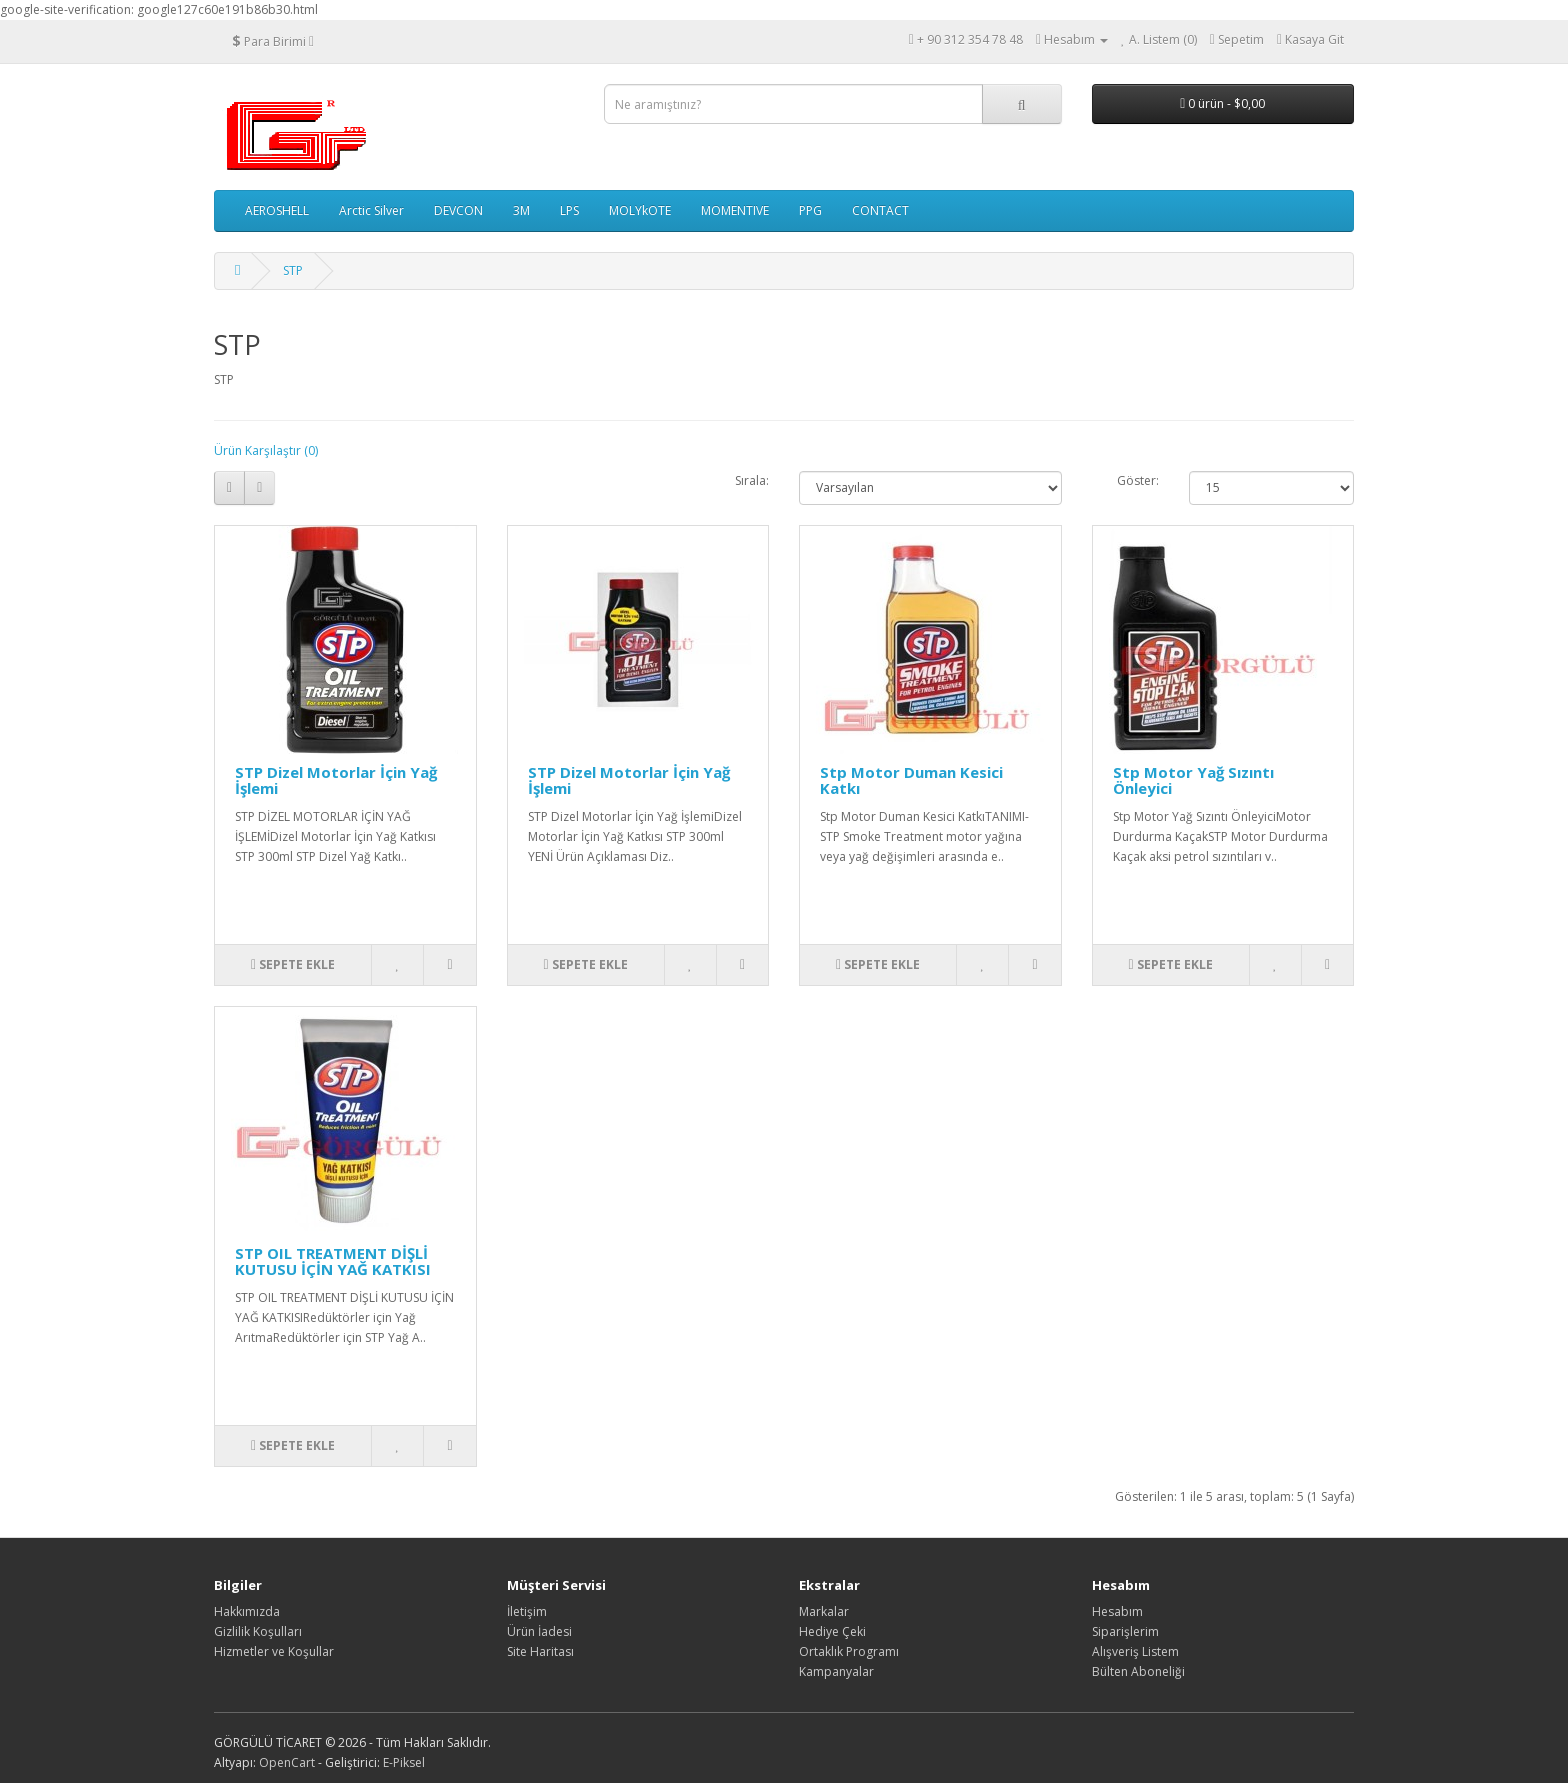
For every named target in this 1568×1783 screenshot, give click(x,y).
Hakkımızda (247, 1611)
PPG (810, 210)
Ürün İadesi (539, 1631)
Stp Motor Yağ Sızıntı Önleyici (1193, 780)
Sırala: (752, 480)
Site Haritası (540, 1651)
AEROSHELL (277, 210)
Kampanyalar (836, 1671)
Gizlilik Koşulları (258, 1631)
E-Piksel (404, 1762)
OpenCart (287, 1762)
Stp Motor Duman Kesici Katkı (911, 780)
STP (293, 270)
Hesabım (1117, 1611)
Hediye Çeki (832, 1631)
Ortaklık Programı (849, 1651)
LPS (569, 210)
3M (521, 210)
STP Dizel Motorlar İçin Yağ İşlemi (336, 780)
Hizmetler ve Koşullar (274, 1651)
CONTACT (880, 210)
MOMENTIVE (735, 210)
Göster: (1138, 480)
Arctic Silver (371, 210)
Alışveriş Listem (1135, 1651)
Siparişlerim (1125, 1631)
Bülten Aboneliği (1138, 1671)
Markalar (824, 1611)
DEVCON (458, 210)
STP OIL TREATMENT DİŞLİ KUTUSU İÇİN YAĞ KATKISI (333, 1261)
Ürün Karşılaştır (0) (266, 450)
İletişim (527, 1611)
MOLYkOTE (640, 210)
